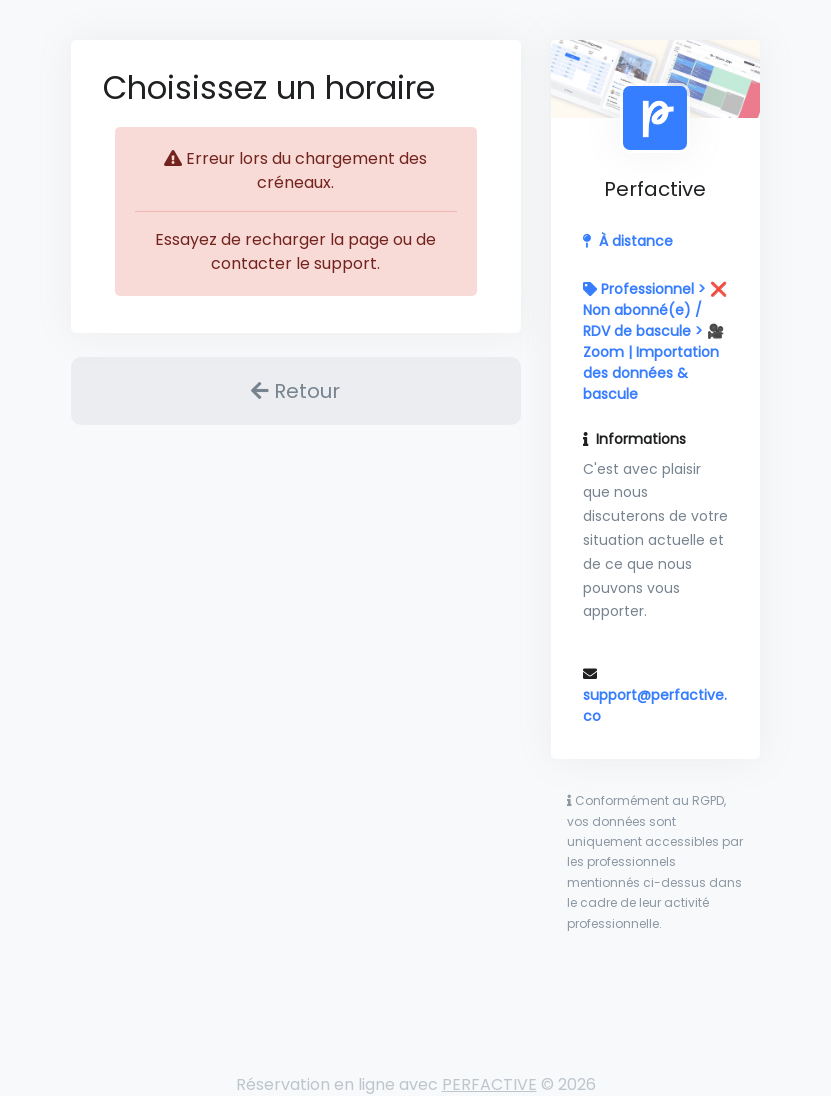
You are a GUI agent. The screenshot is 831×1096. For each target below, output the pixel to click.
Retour (295, 391)
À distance (636, 241)
